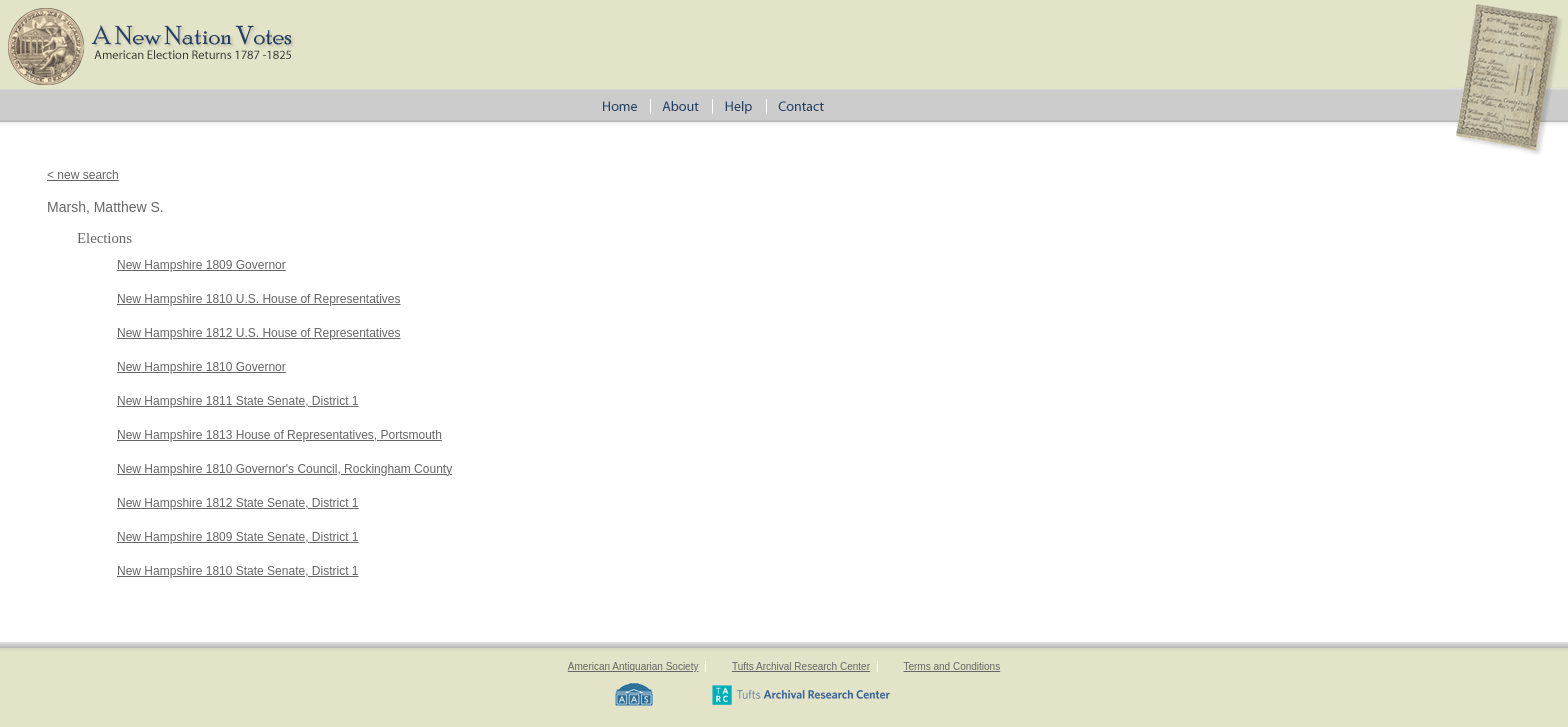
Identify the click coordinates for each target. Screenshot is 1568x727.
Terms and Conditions (951, 666)
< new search (83, 175)
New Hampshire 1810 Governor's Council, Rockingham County (284, 469)
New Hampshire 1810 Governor (201, 367)
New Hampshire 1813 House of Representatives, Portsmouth (279, 435)
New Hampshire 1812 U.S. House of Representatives (258, 333)
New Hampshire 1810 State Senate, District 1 (237, 571)
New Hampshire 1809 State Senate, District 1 (237, 537)
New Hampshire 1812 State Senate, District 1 (237, 503)
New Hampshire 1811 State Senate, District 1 (237, 401)
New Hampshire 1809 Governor (201, 265)
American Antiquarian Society (633, 666)
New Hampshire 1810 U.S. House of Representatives (258, 299)
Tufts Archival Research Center (801, 666)
